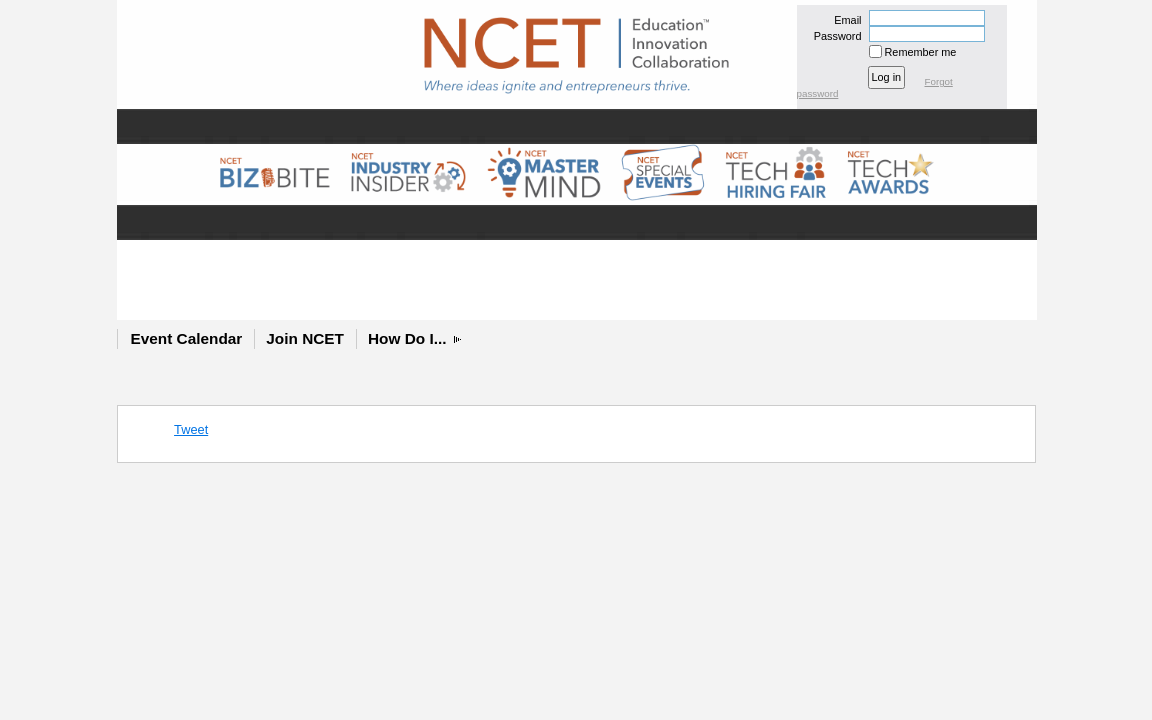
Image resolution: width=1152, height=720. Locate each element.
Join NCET (305, 338)
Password (833, 36)
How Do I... (407, 338)
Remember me (921, 52)
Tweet (191, 429)
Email (844, 20)
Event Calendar (187, 338)
